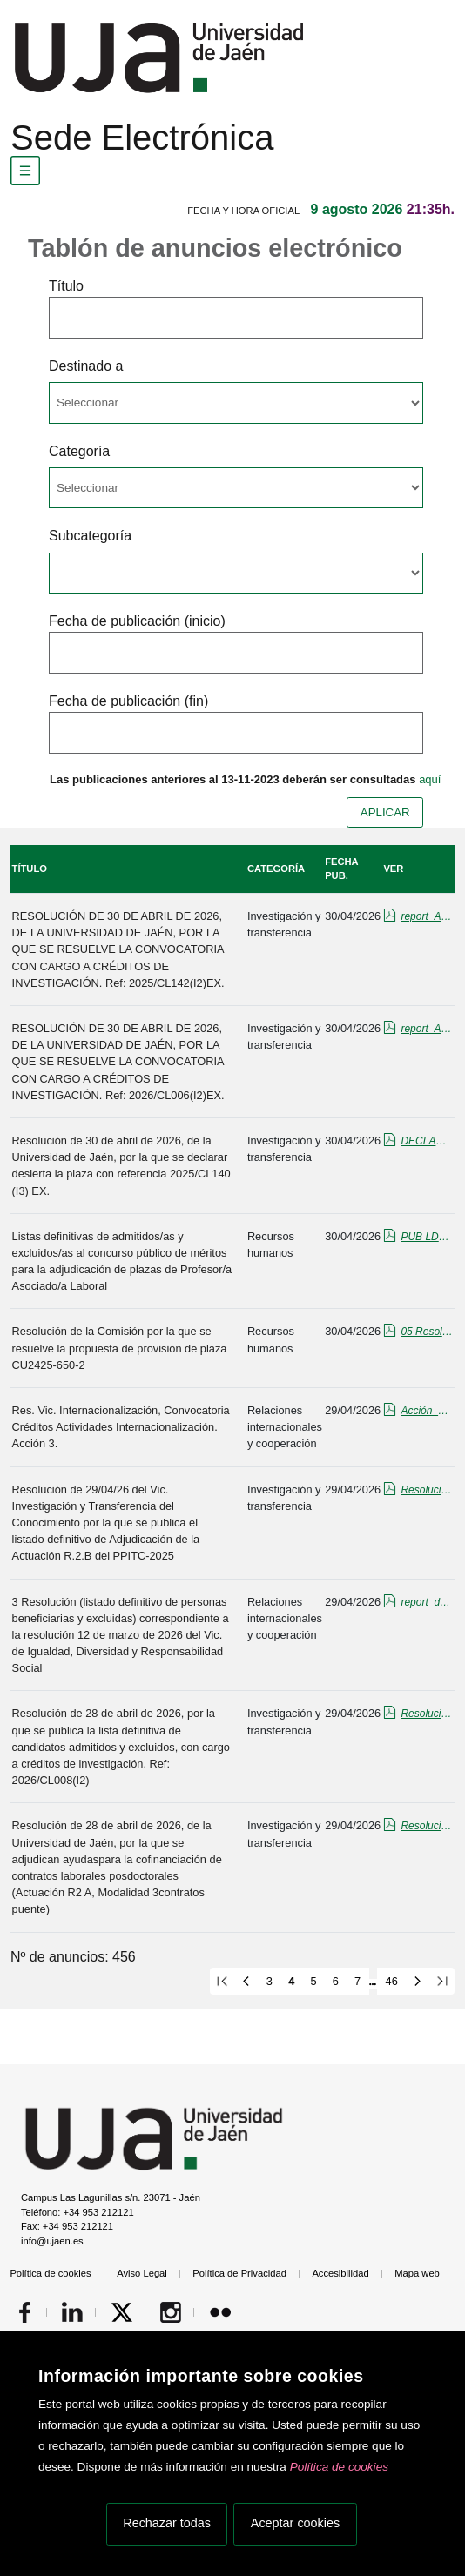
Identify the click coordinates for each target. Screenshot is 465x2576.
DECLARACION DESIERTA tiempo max (427, 1141)
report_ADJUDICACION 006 (427, 1029)
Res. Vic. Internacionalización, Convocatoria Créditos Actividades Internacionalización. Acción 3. (121, 1427)
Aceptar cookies (295, 2523)
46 (392, 1981)
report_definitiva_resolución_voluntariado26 (427, 1602)
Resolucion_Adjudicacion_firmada (427, 1826)
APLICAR (385, 812)
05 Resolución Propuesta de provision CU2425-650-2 (427, 1331)
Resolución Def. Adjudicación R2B (427, 1490)
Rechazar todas (167, 2523)
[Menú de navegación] (25, 170)
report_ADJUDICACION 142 (427, 916)
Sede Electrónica (141, 137)
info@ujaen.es (52, 2241)
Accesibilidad (340, 2273)
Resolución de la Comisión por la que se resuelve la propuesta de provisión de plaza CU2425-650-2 (119, 1348)
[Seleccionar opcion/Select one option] (236, 403)
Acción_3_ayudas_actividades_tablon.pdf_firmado (427, 1411)
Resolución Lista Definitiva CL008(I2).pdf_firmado (427, 1713)
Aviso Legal (142, 2273)
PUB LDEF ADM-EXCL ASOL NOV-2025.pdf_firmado (427, 1237)
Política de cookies (339, 2466)
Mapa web (417, 2273)
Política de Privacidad (239, 2273)
